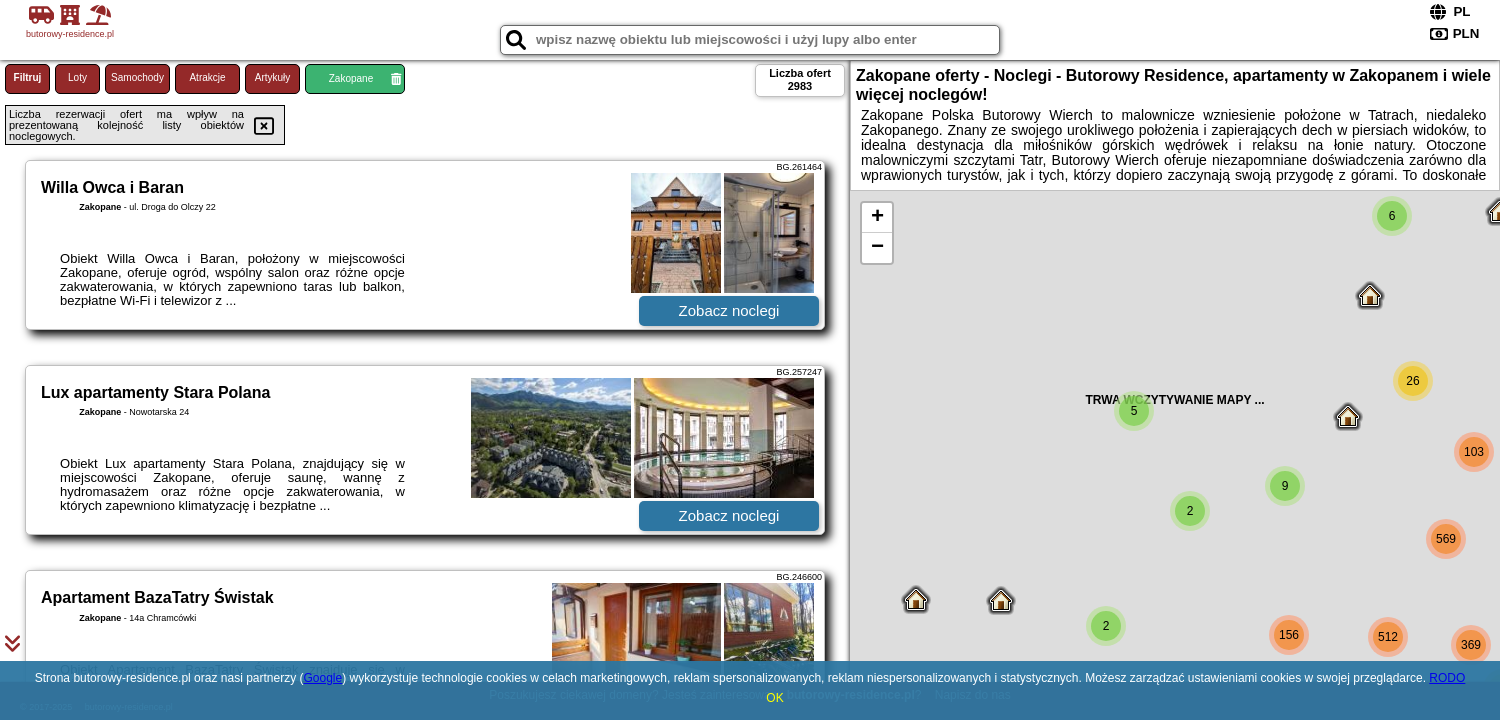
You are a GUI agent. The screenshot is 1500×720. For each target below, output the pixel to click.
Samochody (137, 77)
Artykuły (273, 77)
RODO (1447, 678)
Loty (77, 77)
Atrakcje (207, 77)
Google (322, 678)
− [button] (877, 248)
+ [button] (877, 218)
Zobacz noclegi (729, 310)
